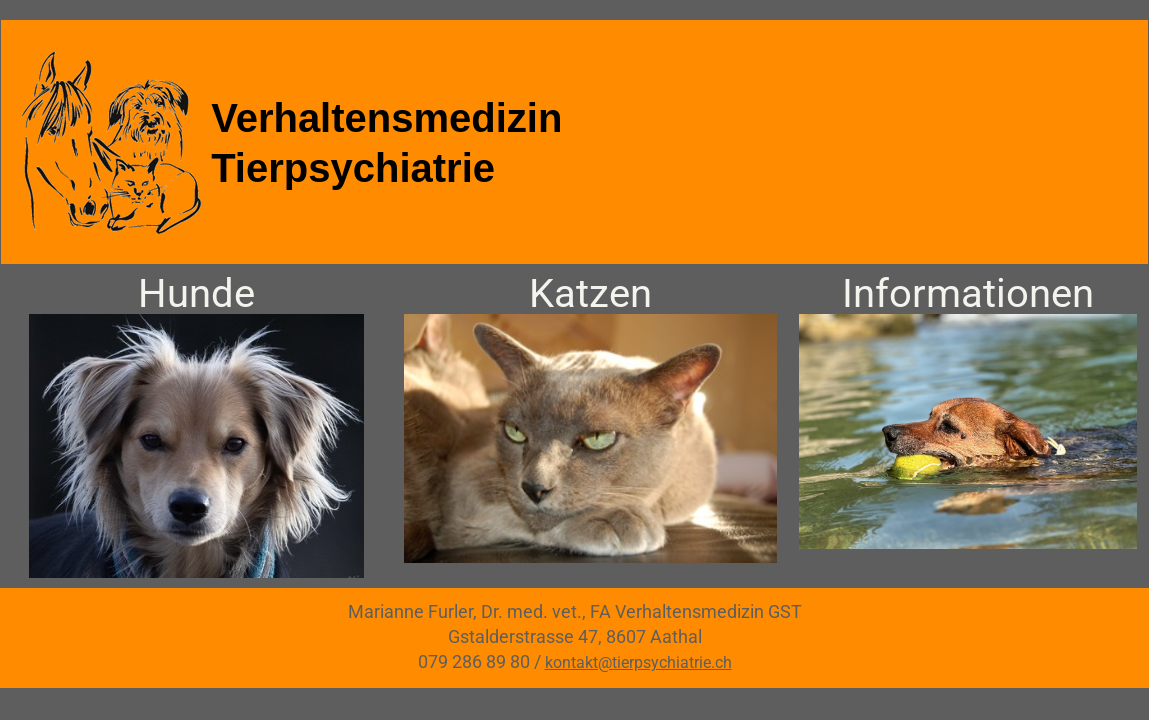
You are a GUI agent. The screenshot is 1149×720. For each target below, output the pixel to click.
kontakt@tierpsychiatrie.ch (638, 662)
